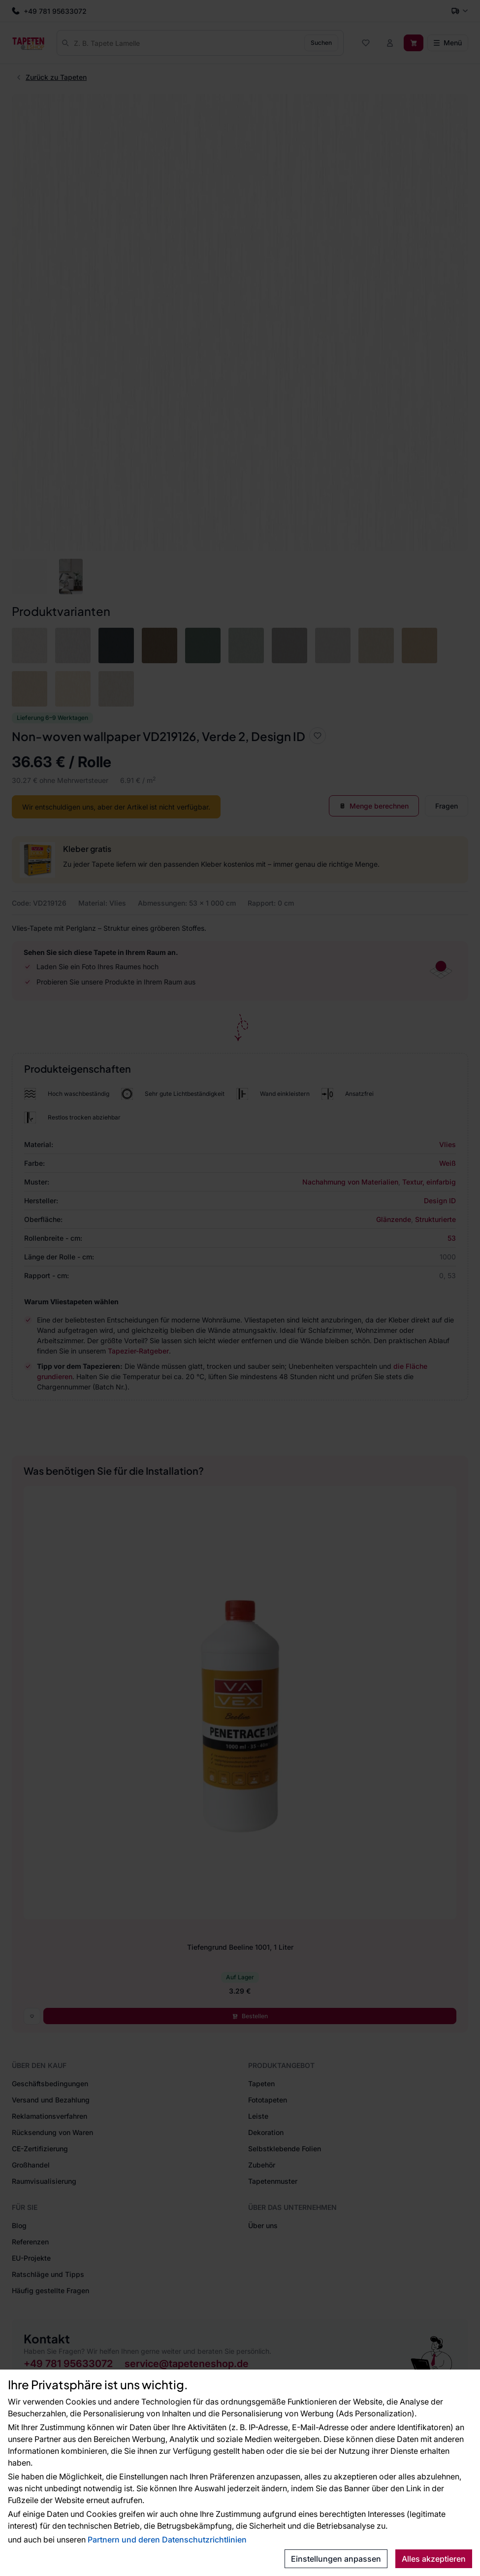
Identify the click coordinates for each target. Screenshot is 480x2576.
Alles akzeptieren (434, 2559)
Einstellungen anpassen (336, 2559)
